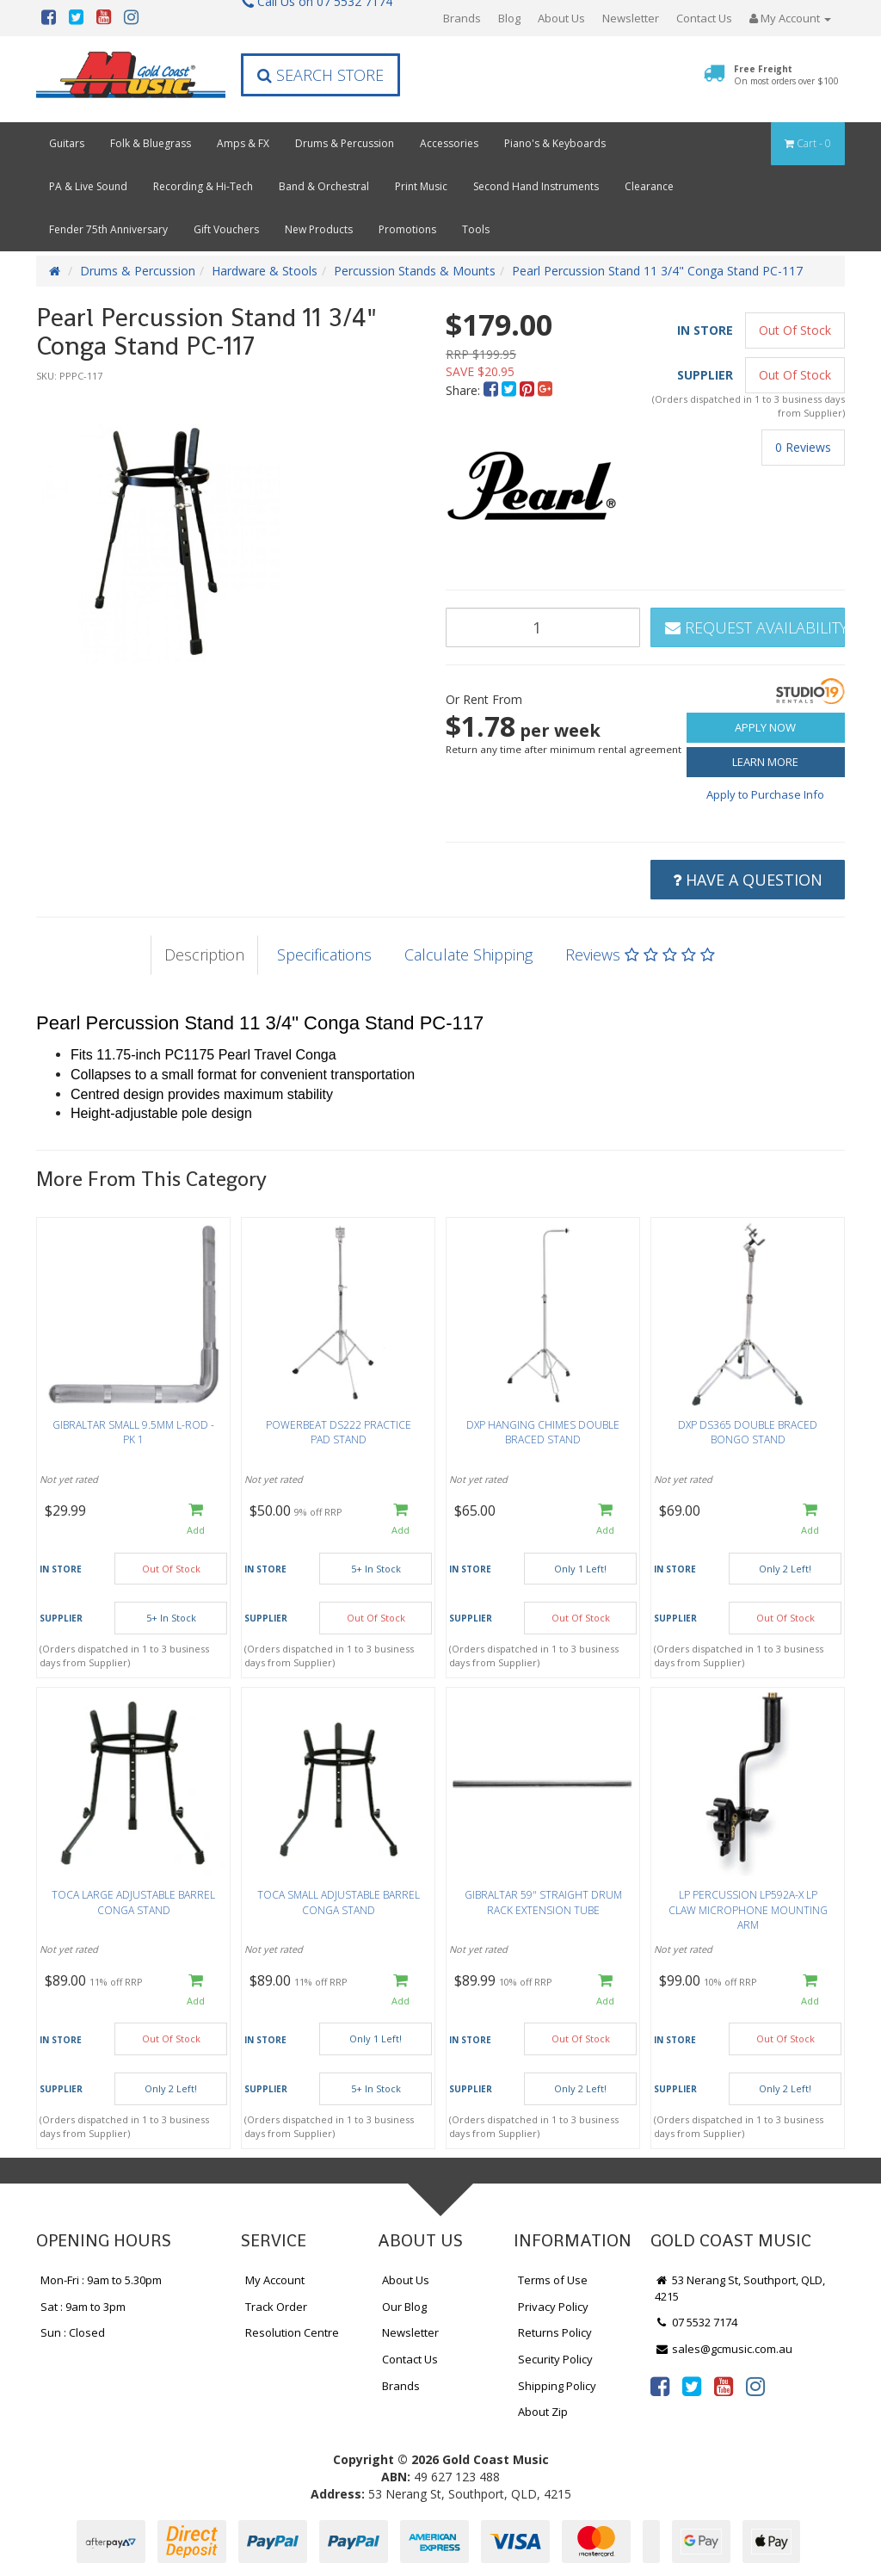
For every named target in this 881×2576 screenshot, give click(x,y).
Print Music (421, 186)
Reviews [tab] (640, 954)
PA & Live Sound (88, 186)
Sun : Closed (72, 2332)
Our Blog (404, 2306)
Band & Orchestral (324, 186)
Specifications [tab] (324, 954)
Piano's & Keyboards (555, 143)
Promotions (407, 229)
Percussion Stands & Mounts (415, 271)
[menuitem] (493, 390)
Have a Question (747, 879)
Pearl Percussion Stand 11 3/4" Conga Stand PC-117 (657, 271)
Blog (509, 18)
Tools (476, 229)
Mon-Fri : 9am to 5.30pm (101, 2280)
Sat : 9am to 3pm (83, 2306)
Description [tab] (204, 954)
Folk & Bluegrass (150, 143)
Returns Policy (555, 2332)
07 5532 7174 (696, 2322)
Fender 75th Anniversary (108, 229)
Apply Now (765, 727)
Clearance (649, 186)
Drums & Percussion (344, 143)
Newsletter (630, 18)
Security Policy (555, 2359)
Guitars (66, 143)
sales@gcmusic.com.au (723, 2349)
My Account (275, 2280)
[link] (659, 2385)
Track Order (276, 2306)
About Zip (543, 2411)
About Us (561, 18)
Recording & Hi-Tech (203, 186)
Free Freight (786, 75)
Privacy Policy (553, 2306)
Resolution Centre (292, 2332)
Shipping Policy (557, 2386)
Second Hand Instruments (536, 186)
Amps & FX (243, 143)
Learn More (765, 761)
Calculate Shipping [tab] (468, 954)
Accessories (449, 143)
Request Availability (755, 627)
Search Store (320, 75)
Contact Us (704, 18)
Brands (462, 18)
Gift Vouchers (226, 229)
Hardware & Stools (264, 271)
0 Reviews (803, 447)
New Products (319, 229)
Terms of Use (553, 2280)
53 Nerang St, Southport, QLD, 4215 (740, 2288)
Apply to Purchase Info (765, 794)
